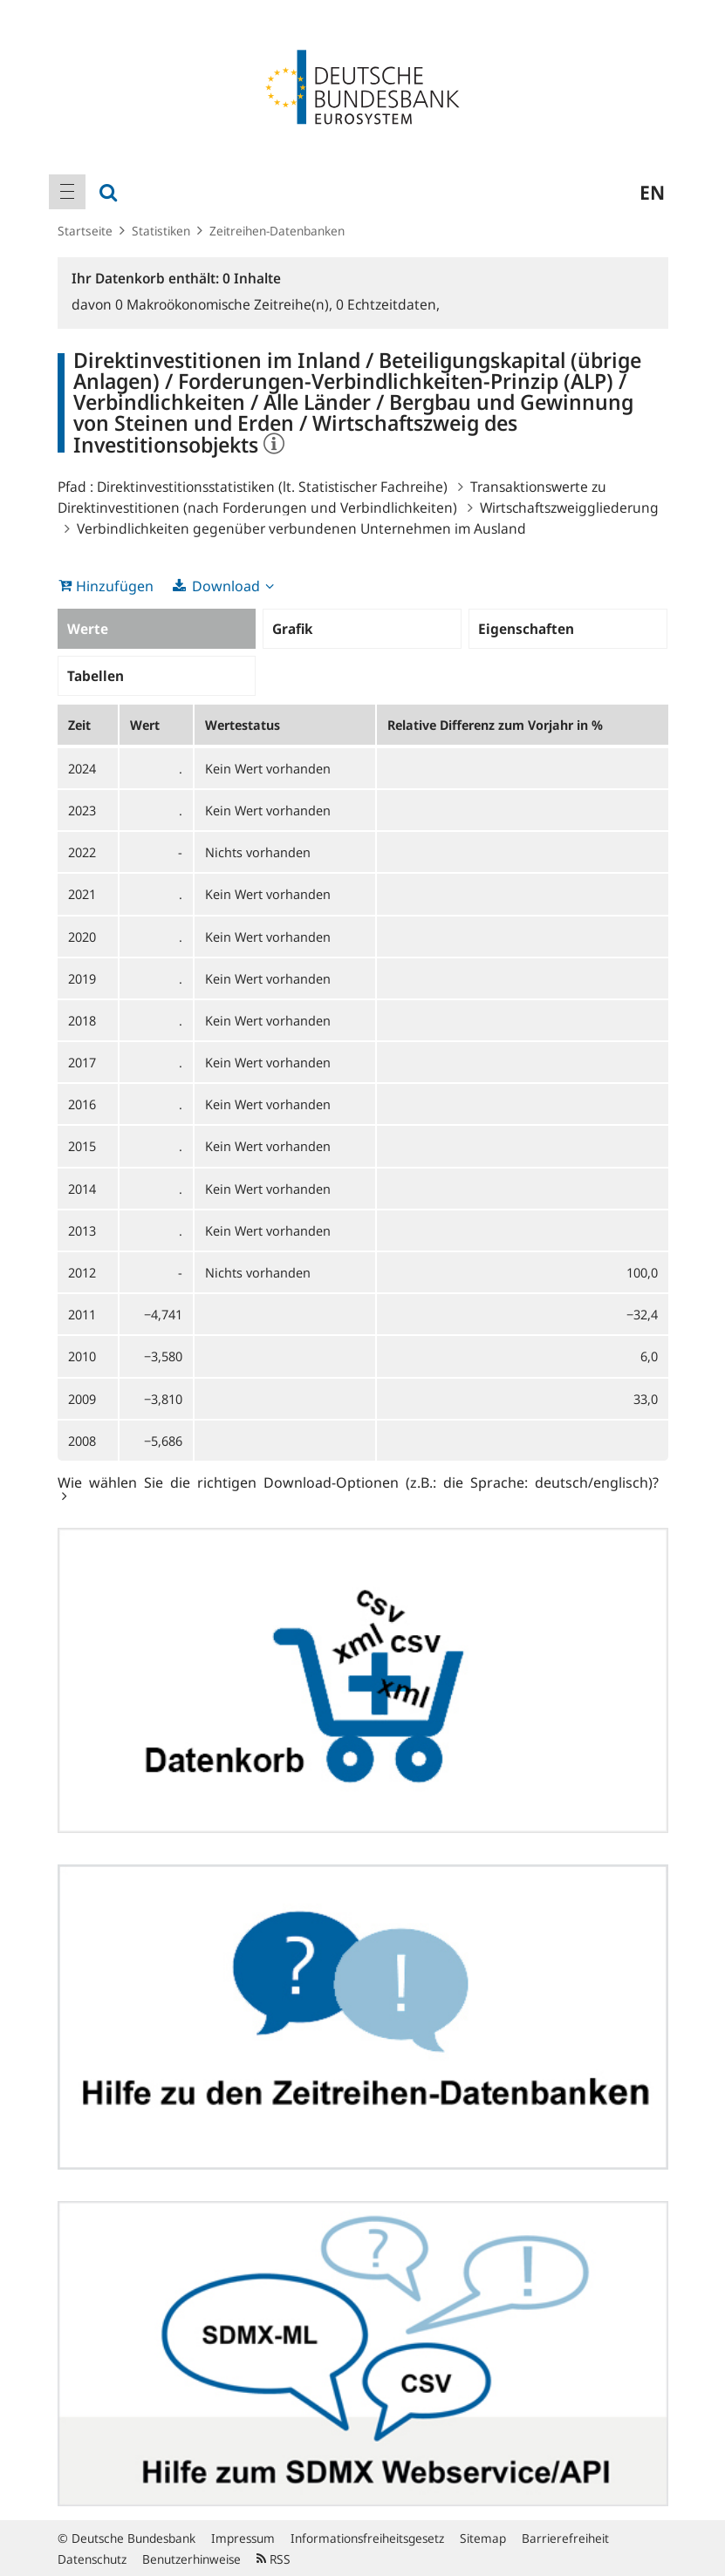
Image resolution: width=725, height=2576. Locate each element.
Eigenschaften (526, 628)
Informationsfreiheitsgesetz (367, 2538)
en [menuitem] (652, 192)
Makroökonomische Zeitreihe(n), (225, 304)
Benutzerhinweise (191, 2559)
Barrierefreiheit (565, 2538)
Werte (87, 628)
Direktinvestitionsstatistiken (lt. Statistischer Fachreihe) (272, 486)
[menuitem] (67, 191)
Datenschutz (92, 2559)
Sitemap (483, 2538)
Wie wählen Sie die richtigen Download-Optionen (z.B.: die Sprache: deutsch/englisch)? (358, 1482)
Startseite (85, 230)
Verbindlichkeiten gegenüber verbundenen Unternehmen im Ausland (301, 528)
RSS (273, 2559)
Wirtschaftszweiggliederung (569, 507)
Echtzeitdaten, (388, 304)
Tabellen (95, 675)
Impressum (243, 2538)
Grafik (292, 628)
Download (226, 586)
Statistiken (161, 230)
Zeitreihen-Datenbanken (277, 230)
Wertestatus (242, 724)
